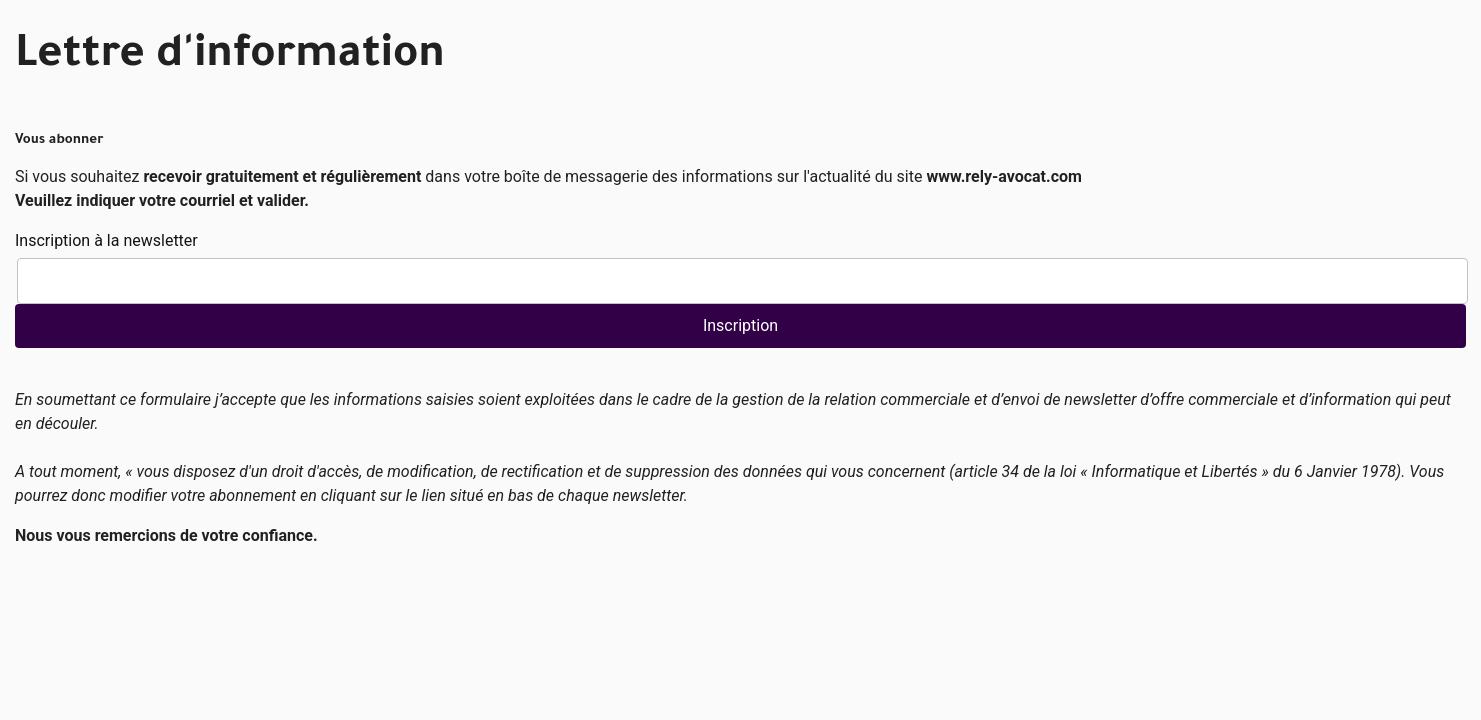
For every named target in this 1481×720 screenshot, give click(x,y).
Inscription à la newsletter (106, 240)
